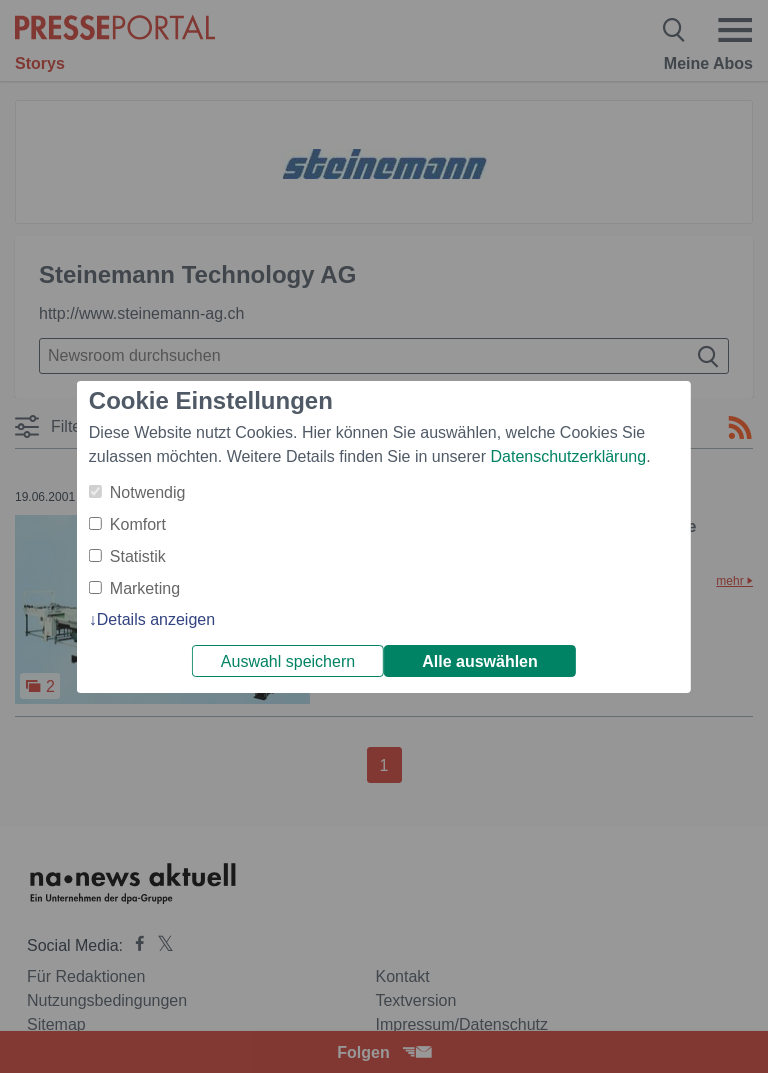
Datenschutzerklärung (568, 456)
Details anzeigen (156, 619)
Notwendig (148, 492)
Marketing (145, 588)
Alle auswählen (480, 661)
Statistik (138, 556)
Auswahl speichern (288, 661)
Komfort (138, 524)
